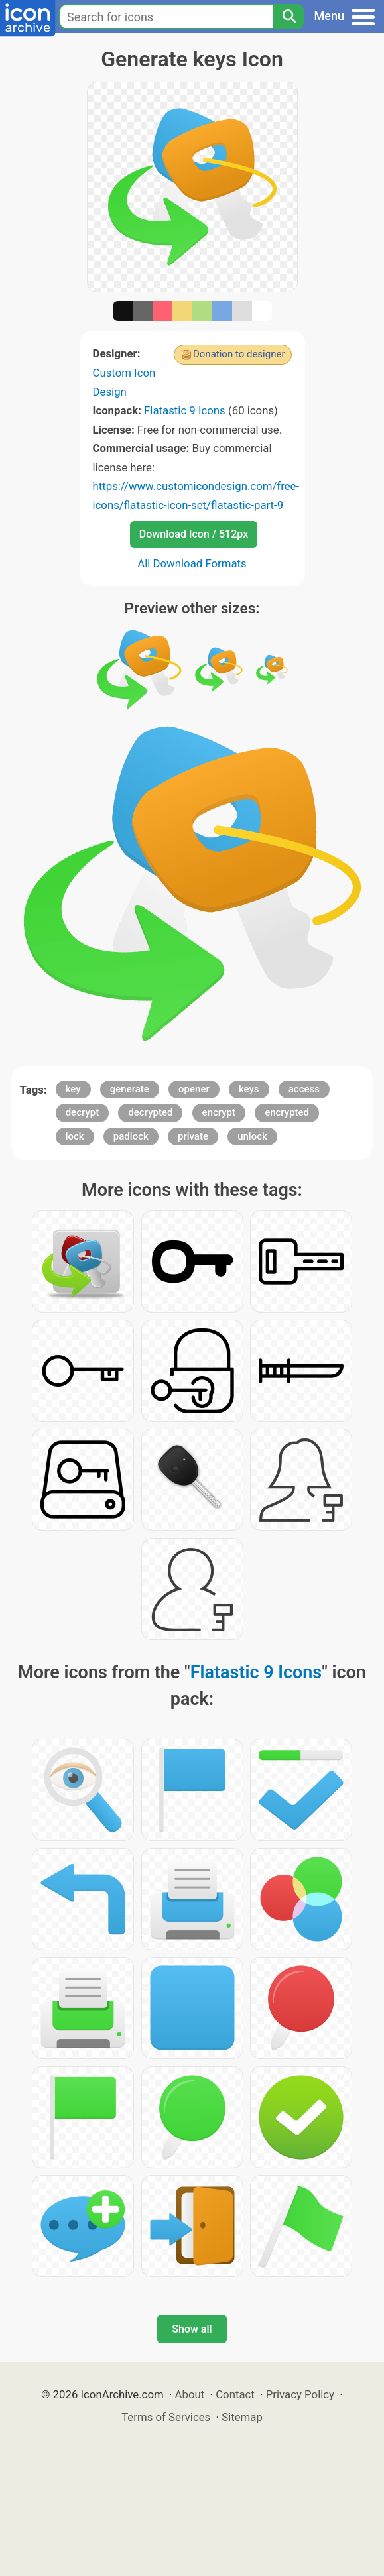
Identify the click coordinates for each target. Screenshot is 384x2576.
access (304, 1089)
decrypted (150, 1112)
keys (249, 1089)
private (193, 1136)
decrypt (82, 1112)
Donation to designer (239, 354)
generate (129, 1089)
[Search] (288, 16)
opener (194, 1089)
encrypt (218, 1112)
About (190, 2394)
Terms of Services (165, 2417)
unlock (252, 1136)
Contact (235, 2394)
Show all (192, 2329)
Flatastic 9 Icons (184, 410)
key (73, 1089)
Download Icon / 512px (193, 534)
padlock (131, 1136)
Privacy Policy (300, 2394)
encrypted (287, 1112)
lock (75, 1136)
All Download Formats (192, 563)
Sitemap (242, 2417)
